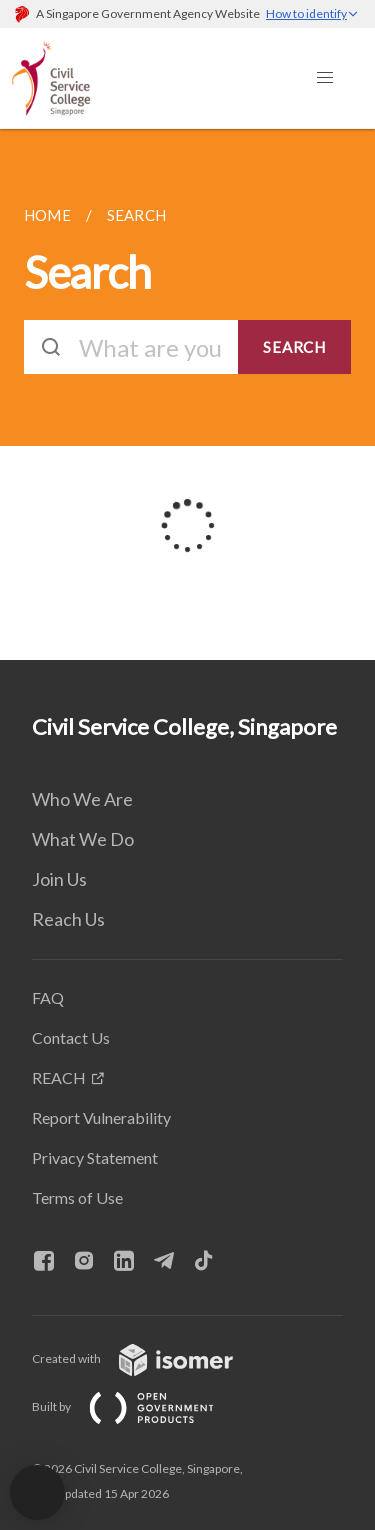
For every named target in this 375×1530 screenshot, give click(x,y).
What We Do (83, 839)
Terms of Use (77, 1197)
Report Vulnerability (101, 1117)
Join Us (59, 879)
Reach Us (68, 919)
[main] (187, 394)
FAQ (48, 997)
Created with (148, 1358)
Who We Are (82, 799)
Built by (139, 1406)
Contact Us (71, 1037)
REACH (59, 1077)
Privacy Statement (95, 1157)
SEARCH (294, 347)
